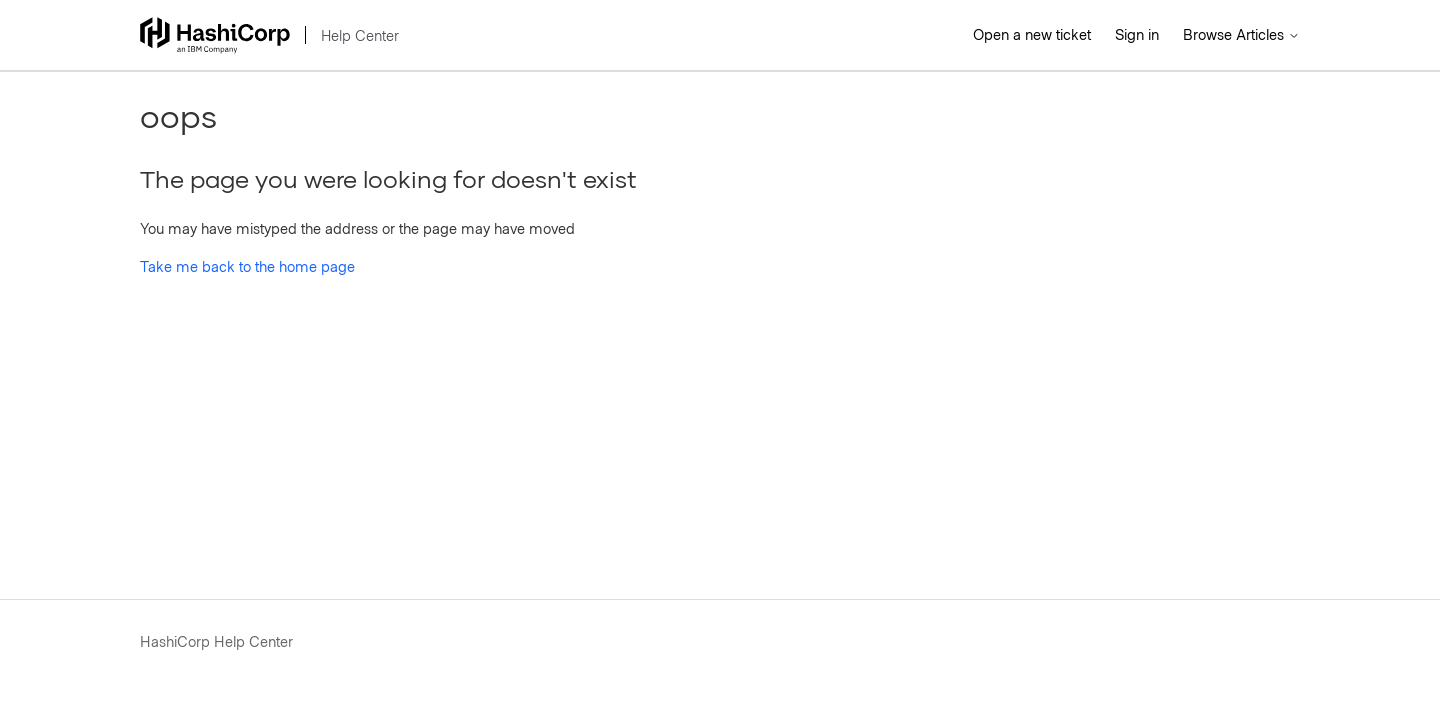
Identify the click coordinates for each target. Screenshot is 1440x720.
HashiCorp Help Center (216, 641)
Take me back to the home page (247, 266)
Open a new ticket (1032, 34)
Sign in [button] (1137, 34)
